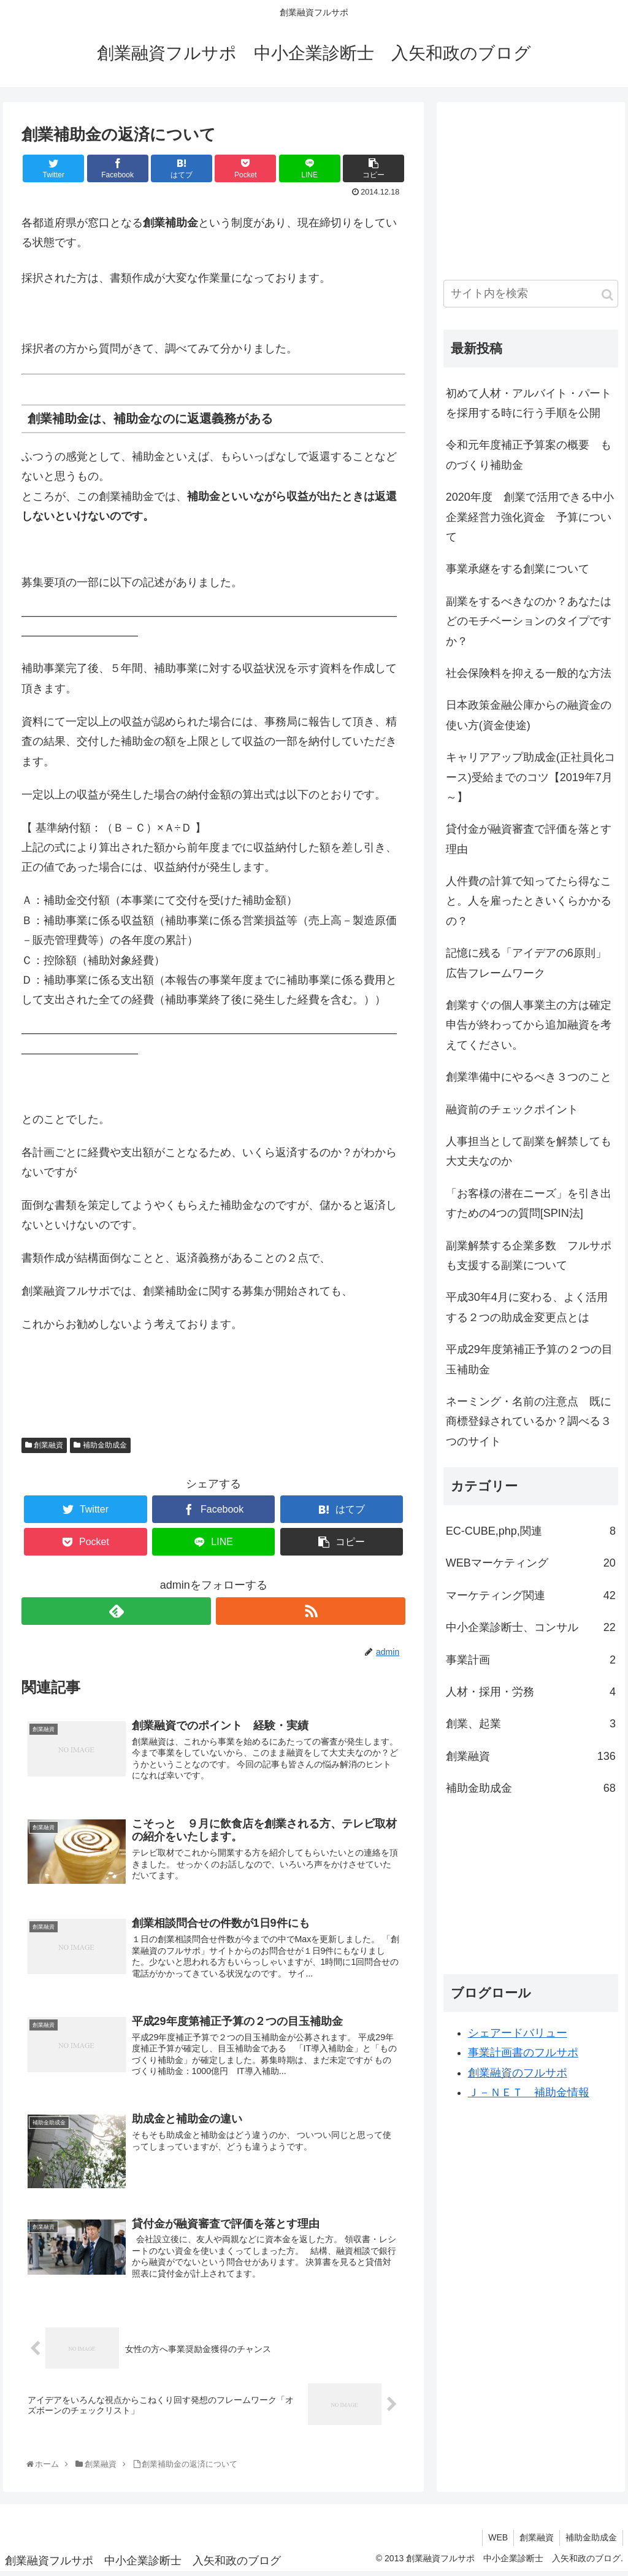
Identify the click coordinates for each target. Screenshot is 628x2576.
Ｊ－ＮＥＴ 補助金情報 (528, 2092)
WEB (495, 2542)
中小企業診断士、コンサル (531, 1627)
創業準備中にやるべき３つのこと (528, 1077)
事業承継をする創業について (517, 569)
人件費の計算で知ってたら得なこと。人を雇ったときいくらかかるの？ (528, 901)
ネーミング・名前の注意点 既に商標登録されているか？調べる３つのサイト (528, 1421)
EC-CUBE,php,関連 (531, 1531)
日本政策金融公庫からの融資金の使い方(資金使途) (528, 715)
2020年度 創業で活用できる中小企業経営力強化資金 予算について (530, 517)
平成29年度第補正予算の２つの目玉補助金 (529, 1359)
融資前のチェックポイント (512, 1109)
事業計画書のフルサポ (523, 2052)
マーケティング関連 (531, 1595)
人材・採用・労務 (531, 1692)
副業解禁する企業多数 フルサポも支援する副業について (528, 1255)
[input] (530, 293)
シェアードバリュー (517, 2033)
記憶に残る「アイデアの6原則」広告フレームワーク (526, 963)
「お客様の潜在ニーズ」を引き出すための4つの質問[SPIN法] (528, 1203)
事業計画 (531, 1660)
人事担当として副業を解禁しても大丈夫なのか (528, 1151)
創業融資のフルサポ (517, 2073)
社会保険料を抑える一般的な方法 (528, 673)
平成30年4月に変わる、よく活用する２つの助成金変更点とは (527, 1307)
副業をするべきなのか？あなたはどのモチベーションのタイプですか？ (528, 621)
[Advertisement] (535, 185)
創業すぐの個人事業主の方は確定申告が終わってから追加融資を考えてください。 (528, 1025)
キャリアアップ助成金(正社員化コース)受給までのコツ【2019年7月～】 (530, 777)
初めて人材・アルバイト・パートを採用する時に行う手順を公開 (528, 403)
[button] (607, 295)
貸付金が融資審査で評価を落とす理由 (528, 839)
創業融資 (44, 1445)
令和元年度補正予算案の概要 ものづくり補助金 (528, 455)
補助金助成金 (100, 1445)
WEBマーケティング (531, 1563)
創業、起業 (531, 1723)
